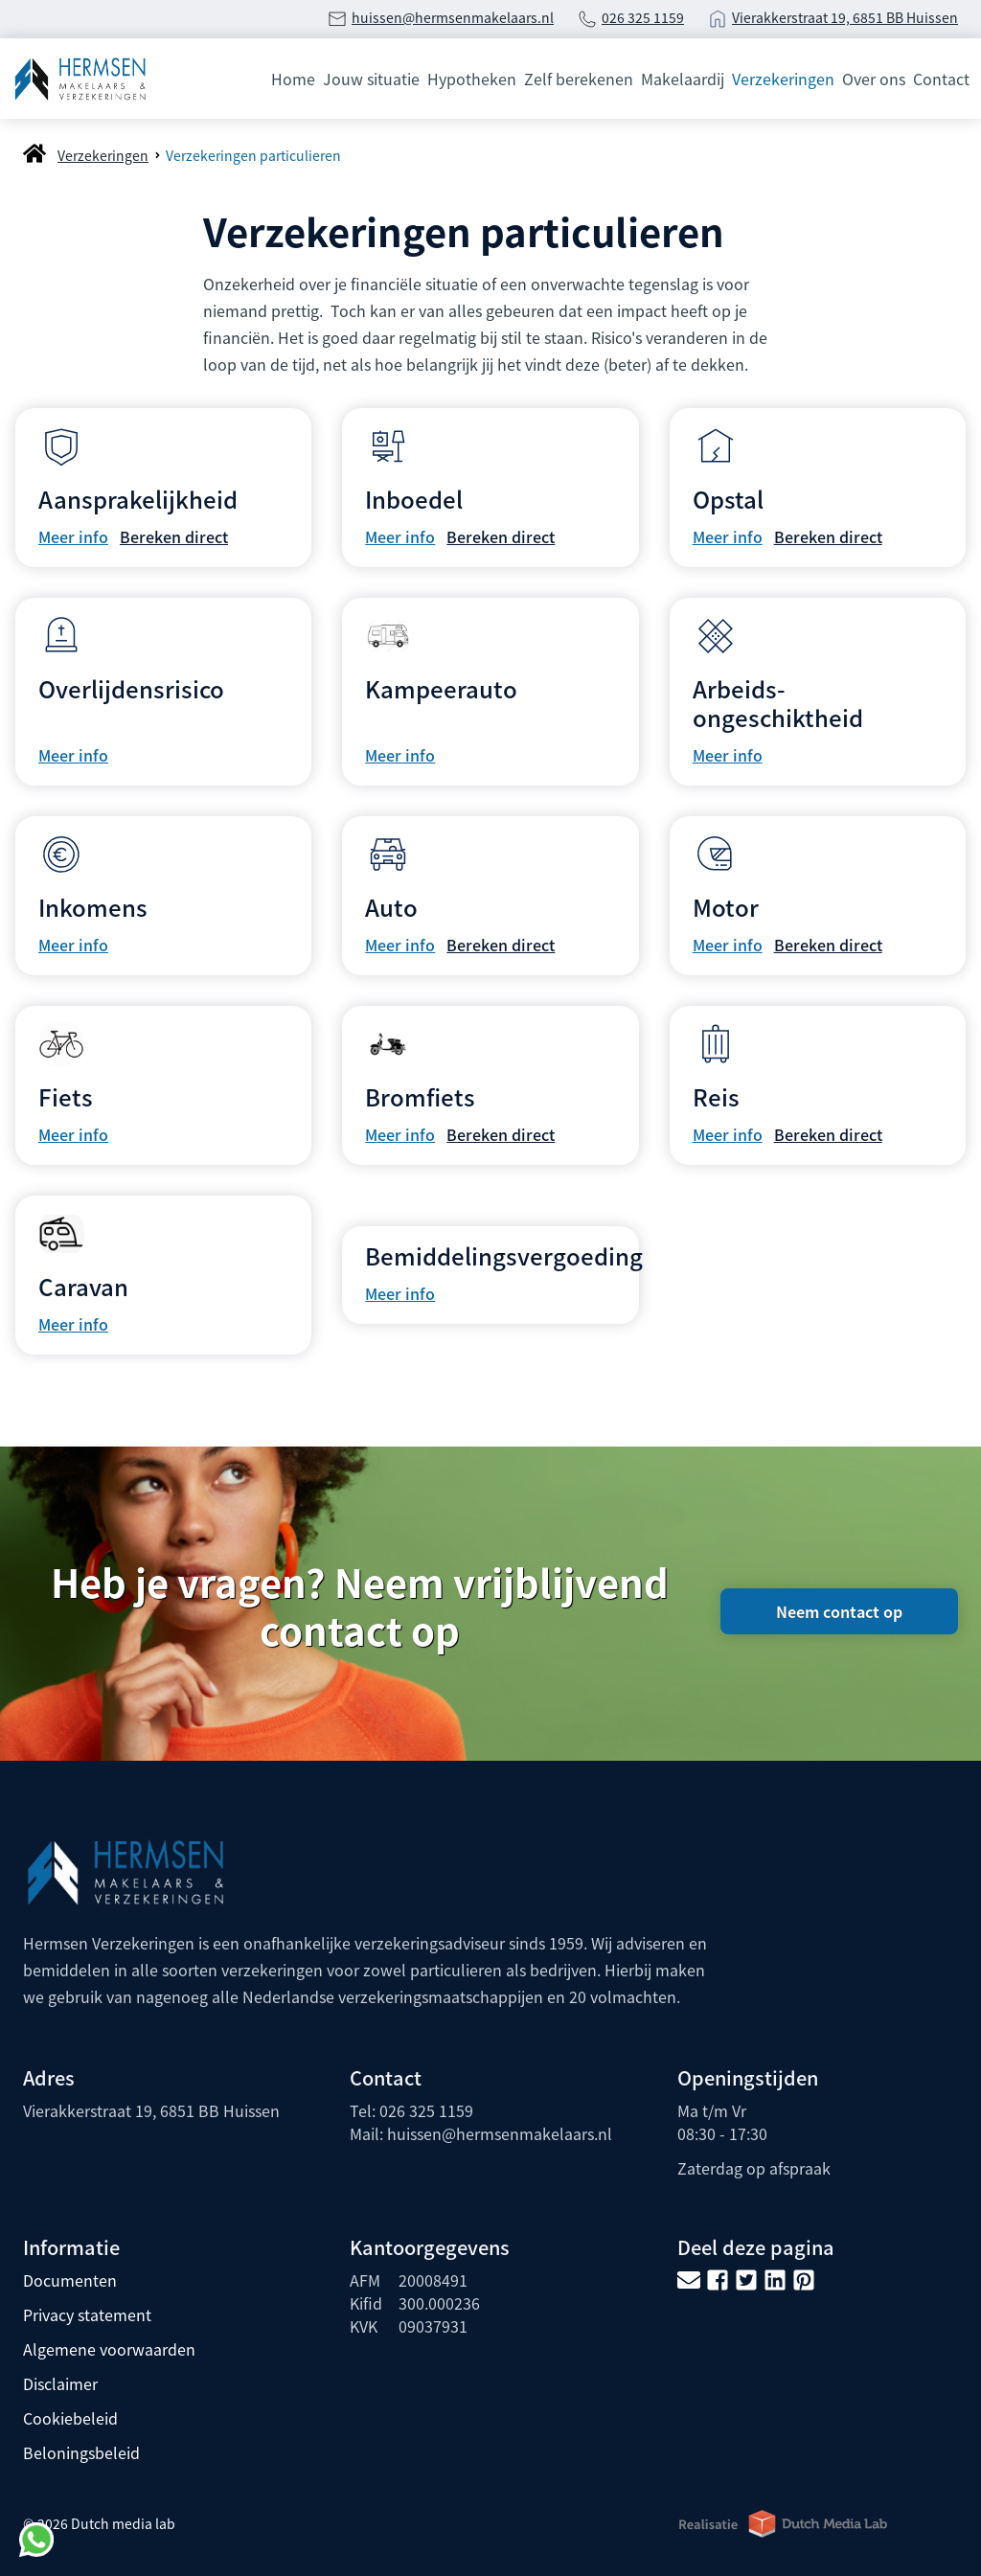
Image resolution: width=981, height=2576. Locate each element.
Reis (716, 1096)
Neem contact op (839, 1611)
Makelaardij (682, 78)
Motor (726, 906)
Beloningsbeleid (81, 2452)
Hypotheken (471, 78)
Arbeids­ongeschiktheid (778, 703)
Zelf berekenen (578, 78)
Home (293, 78)
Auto (391, 906)
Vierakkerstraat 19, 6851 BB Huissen (845, 17)
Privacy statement (87, 2314)
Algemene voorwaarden (109, 2348)
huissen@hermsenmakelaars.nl (453, 17)
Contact (941, 78)
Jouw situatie (371, 78)
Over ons (873, 78)
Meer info (73, 536)
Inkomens (93, 906)
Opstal (728, 498)
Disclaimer (60, 2383)
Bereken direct (174, 536)
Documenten (70, 2279)
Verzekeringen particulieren (253, 155)
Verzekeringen (783, 78)
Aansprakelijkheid (138, 498)
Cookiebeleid (70, 2417)
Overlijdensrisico (131, 688)
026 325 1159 (643, 17)
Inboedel (414, 498)
